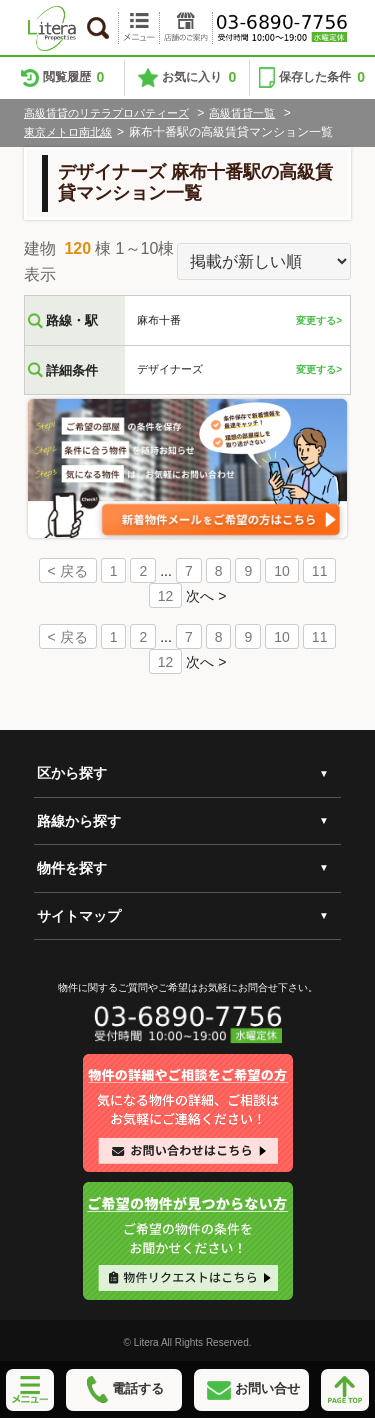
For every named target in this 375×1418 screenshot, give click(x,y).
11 (320, 571)
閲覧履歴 (74, 77)
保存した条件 (322, 77)
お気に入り (199, 77)
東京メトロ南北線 (68, 132)
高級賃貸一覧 (242, 113)
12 (166, 596)
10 (282, 571)
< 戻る (68, 571)
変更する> (319, 320)
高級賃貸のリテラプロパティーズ (106, 113)
